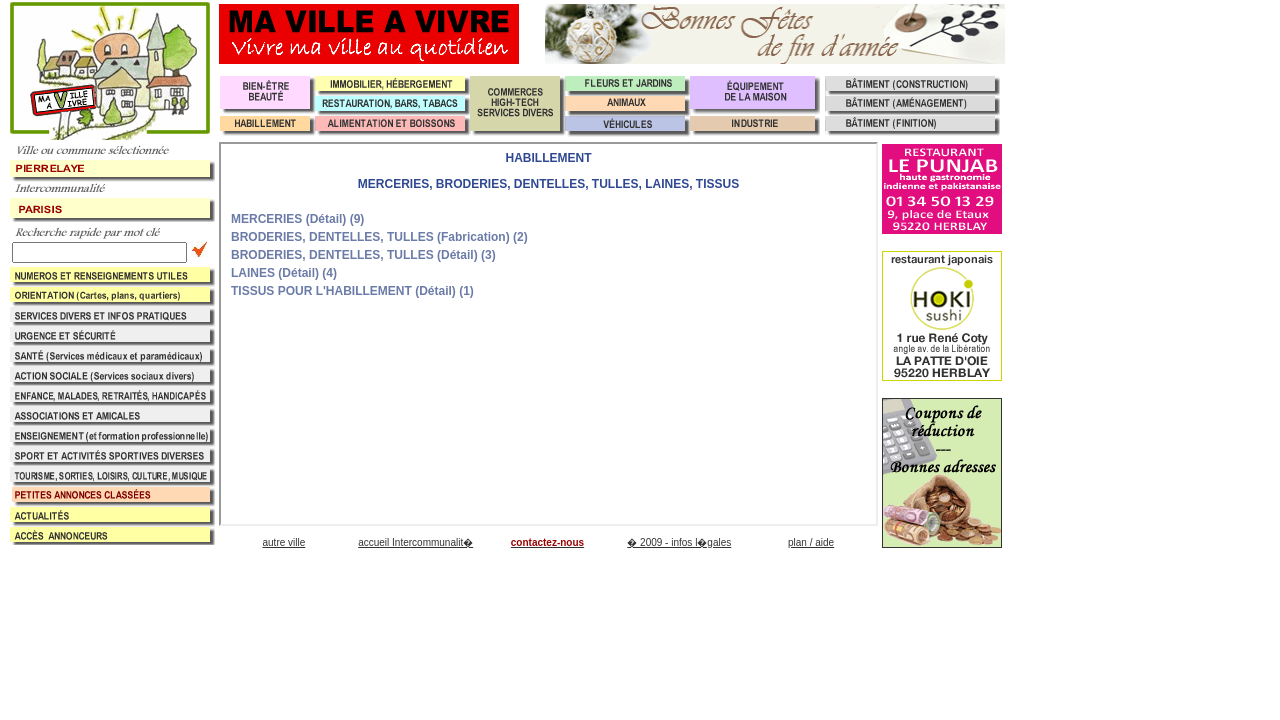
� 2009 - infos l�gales (679, 542)
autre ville (283, 542)
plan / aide (811, 542)
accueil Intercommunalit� (415, 542)
